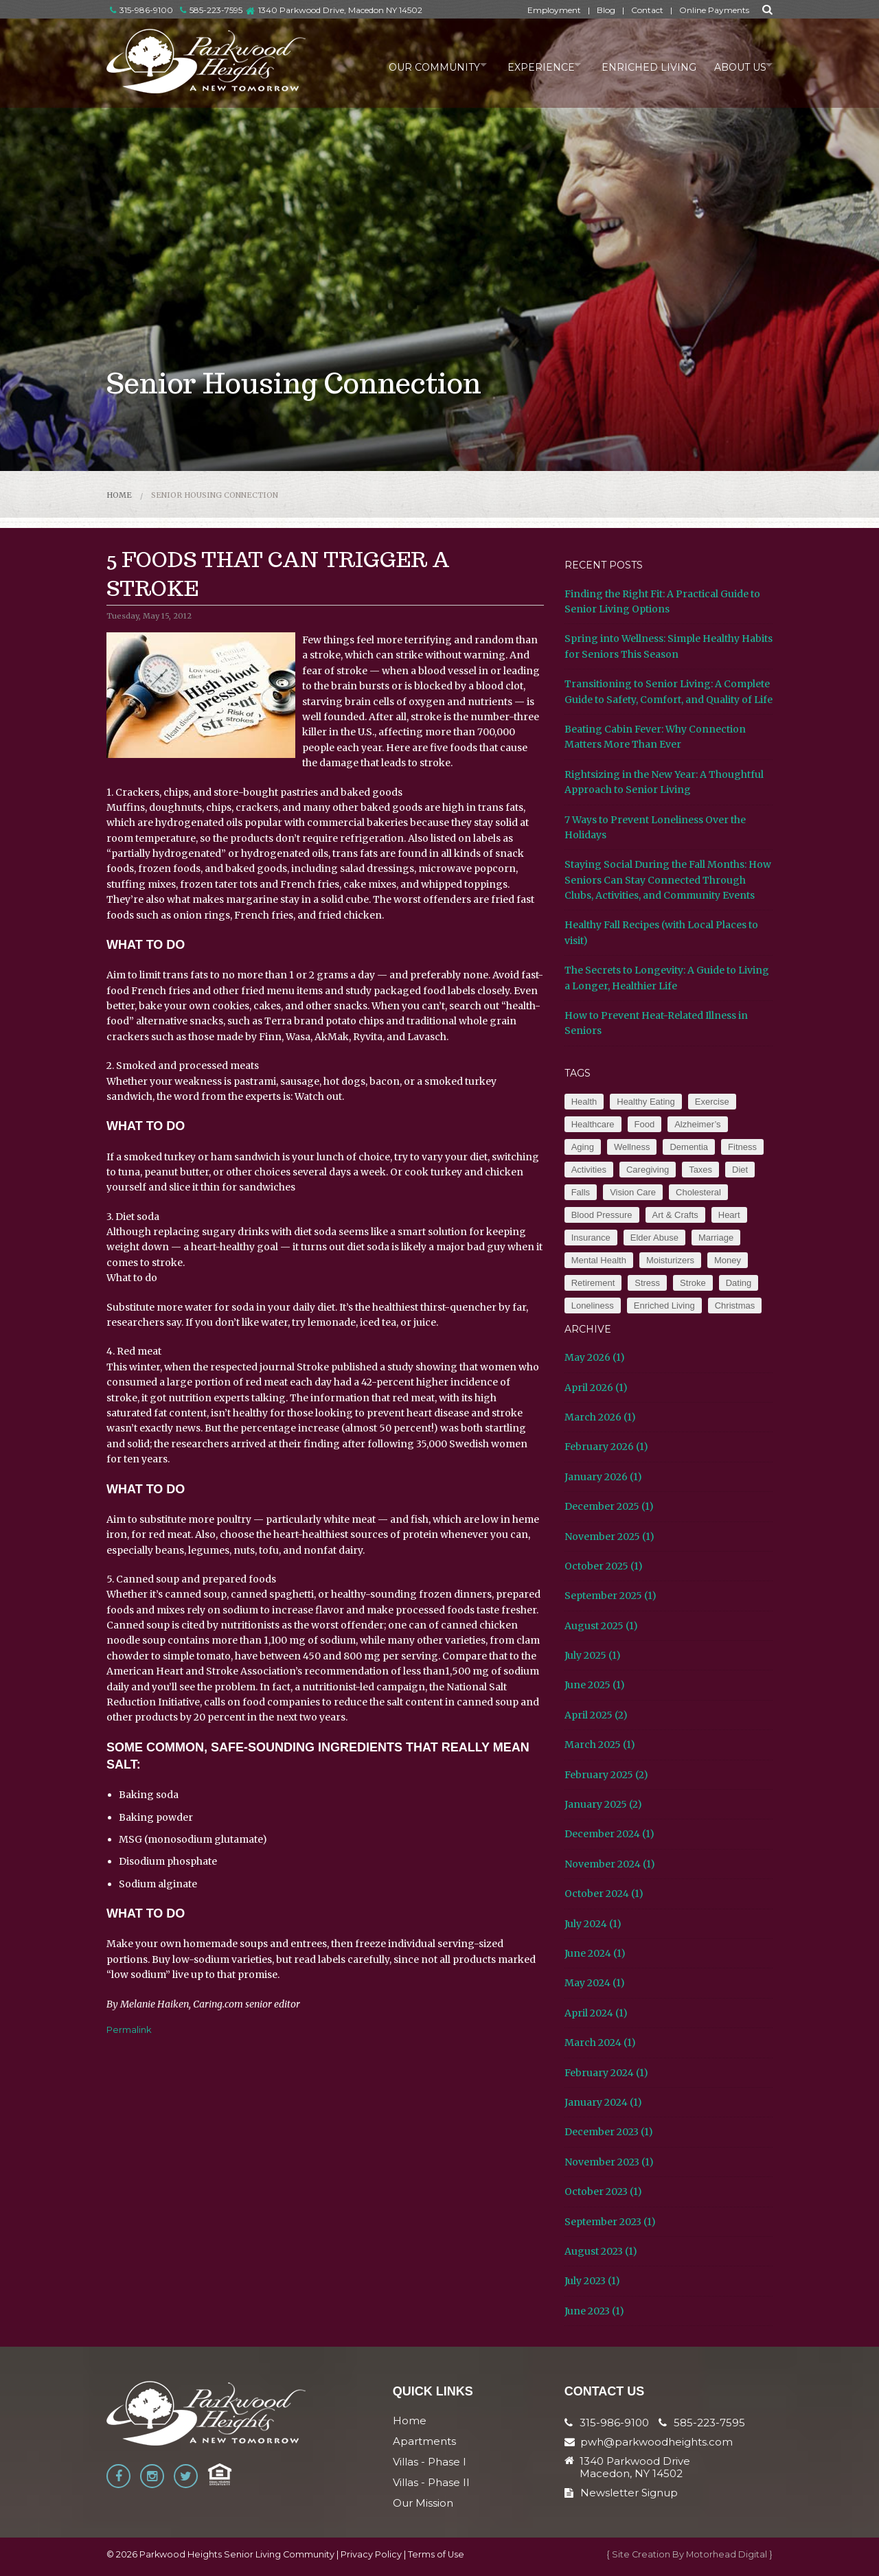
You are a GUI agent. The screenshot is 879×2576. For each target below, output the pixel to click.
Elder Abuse (654, 1237)
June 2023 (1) (594, 2311)
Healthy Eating (646, 1101)
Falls (580, 1192)
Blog (606, 10)
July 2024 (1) (592, 1924)
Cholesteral (698, 1192)
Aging (582, 1147)
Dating (739, 1283)
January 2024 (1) (603, 2102)
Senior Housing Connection (214, 495)
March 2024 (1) (600, 2042)
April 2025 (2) (596, 1715)
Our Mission (423, 2502)
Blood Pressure (601, 1215)
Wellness (632, 1147)
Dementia (689, 1147)
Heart (729, 1215)
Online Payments (714, 10)
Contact (647, 10)
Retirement (593, 1283)
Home (119, 495)
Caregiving (647, 1169)
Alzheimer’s (697, 1124)
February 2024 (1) (606, 2073)
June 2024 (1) (595, 1953)
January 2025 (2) (603, 1804)
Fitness (742, 1147)
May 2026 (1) (594, 1357)
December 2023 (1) (608, 2132)
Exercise (712, 1101)
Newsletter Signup (621, 2492)
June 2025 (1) (594, 1685)
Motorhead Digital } (729, 2554)
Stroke (693, 1283)
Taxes (700, 1169)
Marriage (715, 1237)
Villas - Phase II (431, 2482)
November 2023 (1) (609, 2162)
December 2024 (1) (609, 1834)
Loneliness (592, 1305)
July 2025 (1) (592, 1655)
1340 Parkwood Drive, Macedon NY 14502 (340, 10)
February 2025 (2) (606, 1775)
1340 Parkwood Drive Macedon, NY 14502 (635, 2467)
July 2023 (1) (592, 2281)
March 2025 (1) (599, 1744)
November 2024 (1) (609, 1864)
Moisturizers (670, 1260)
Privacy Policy (371, 2554)
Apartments (424, 2441)
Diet (740, 1169)
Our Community (409, 64)
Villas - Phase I (429, 2461)
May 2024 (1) (594, 1983)
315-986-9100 (141, 10)
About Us (733, 64)
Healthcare (593, 1124)
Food (645, 1124)
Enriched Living (638, 64)
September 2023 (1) (610, 2222)
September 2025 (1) (610, 1595)
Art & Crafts (675, 1215)
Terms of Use (436, 2554)
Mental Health (598, 1260)
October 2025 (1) (603, 1566)
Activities (588, 1169)
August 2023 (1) (600, 2251)
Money (727, 1260)
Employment (554, 10)
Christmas (735, 1305)
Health (584, 1101)
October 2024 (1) (603, 1893)
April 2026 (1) (596, 1387)
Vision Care (633, 1192)
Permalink (129, 2029)
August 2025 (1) (601, 1626)
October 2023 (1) (603, 2191)
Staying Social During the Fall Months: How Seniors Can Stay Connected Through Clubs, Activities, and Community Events (667, 879)
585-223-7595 (211, 10)
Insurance (590, 1237)
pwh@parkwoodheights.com (656, 2441)
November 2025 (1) (609, 1536)
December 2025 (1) (609, 1506)
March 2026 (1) (600, 1417)
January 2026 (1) (603, 1477)
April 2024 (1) (596, 2013)
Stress (647, 1283)
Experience (523, 64)
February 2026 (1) (606, 1446)
